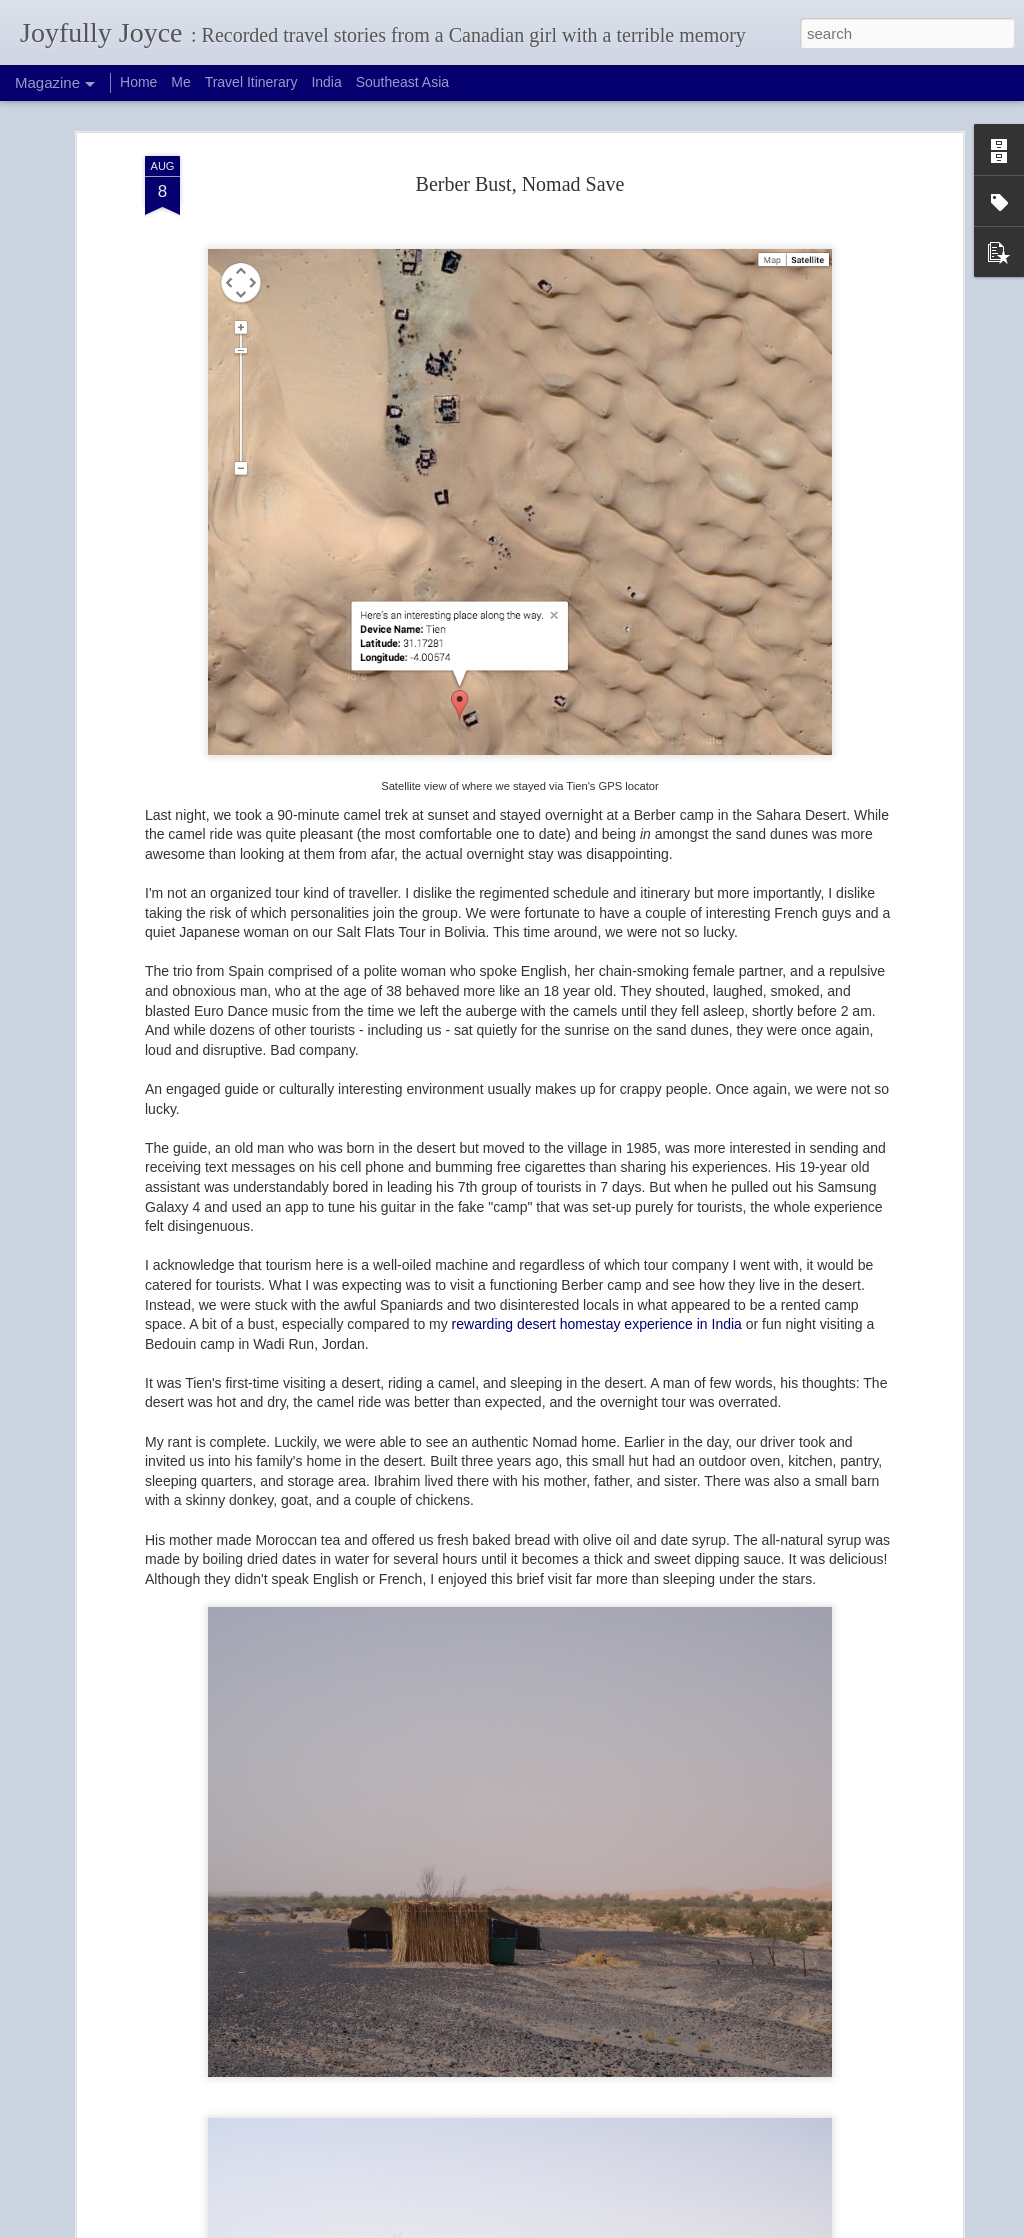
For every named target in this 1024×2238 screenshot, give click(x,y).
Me (180, 82)
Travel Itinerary (251, 82)
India (326, 82)
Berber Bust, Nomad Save (520, 184)
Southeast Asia (402, 82)
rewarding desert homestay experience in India (597, 1324)
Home (138, 82)
